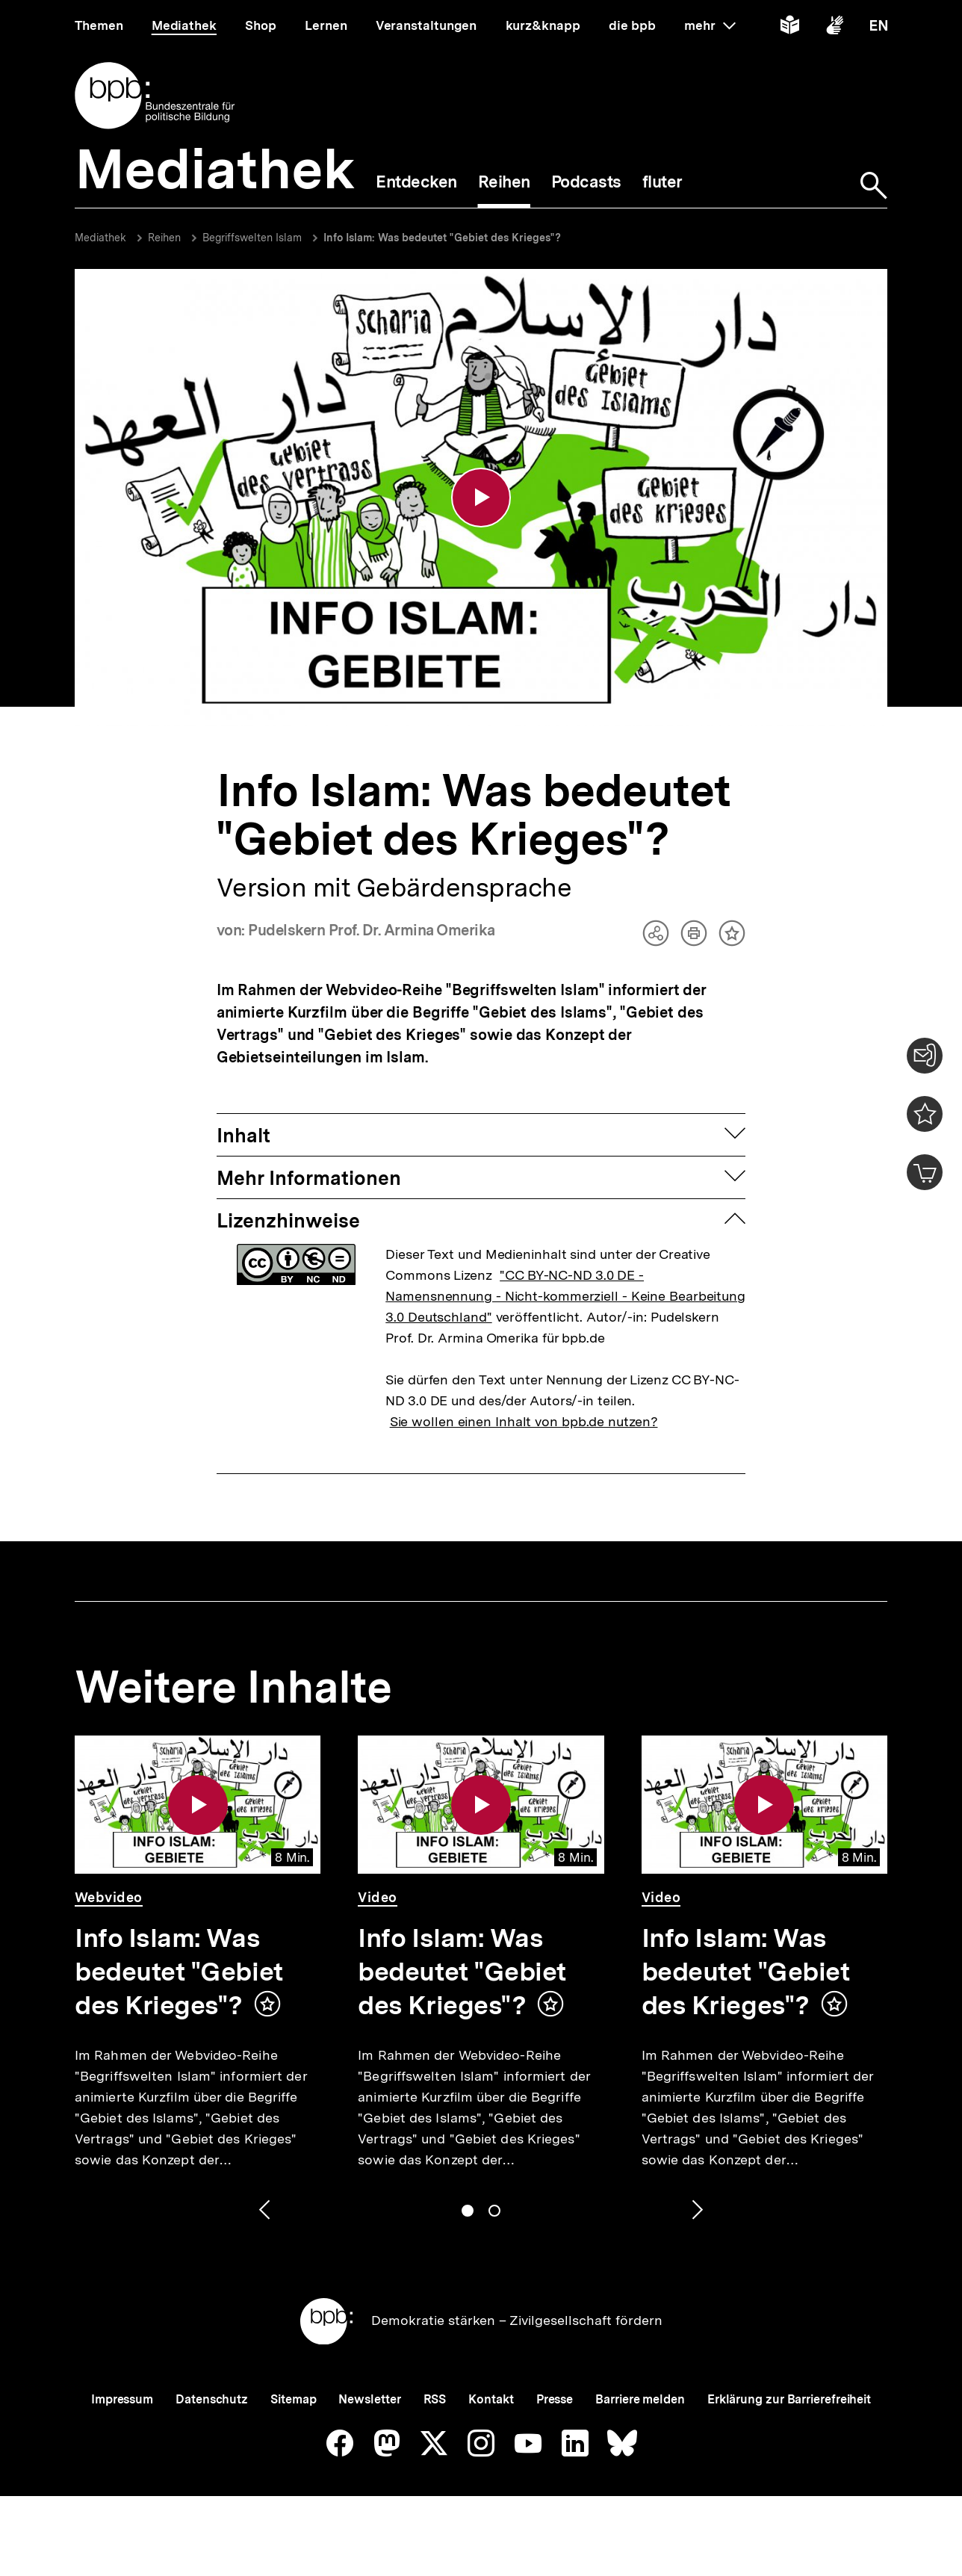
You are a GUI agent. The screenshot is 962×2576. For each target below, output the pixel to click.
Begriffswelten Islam (252, 238)
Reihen (164, 238)
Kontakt (490, 2399)
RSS (435, 2399)
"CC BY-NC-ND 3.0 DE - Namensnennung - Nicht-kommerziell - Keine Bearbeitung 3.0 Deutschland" (565, 1296)
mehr (709, 25)
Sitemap (293, 2399)
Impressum (122, 2399)
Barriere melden (640, 2399)
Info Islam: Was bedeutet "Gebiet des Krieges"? (442, 238)
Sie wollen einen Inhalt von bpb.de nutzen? (524, 1421)
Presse (554, 2399)
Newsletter (369, 2399)
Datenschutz (212, 2399)
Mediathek (100, 238)
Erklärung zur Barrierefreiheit (789, 2399)
